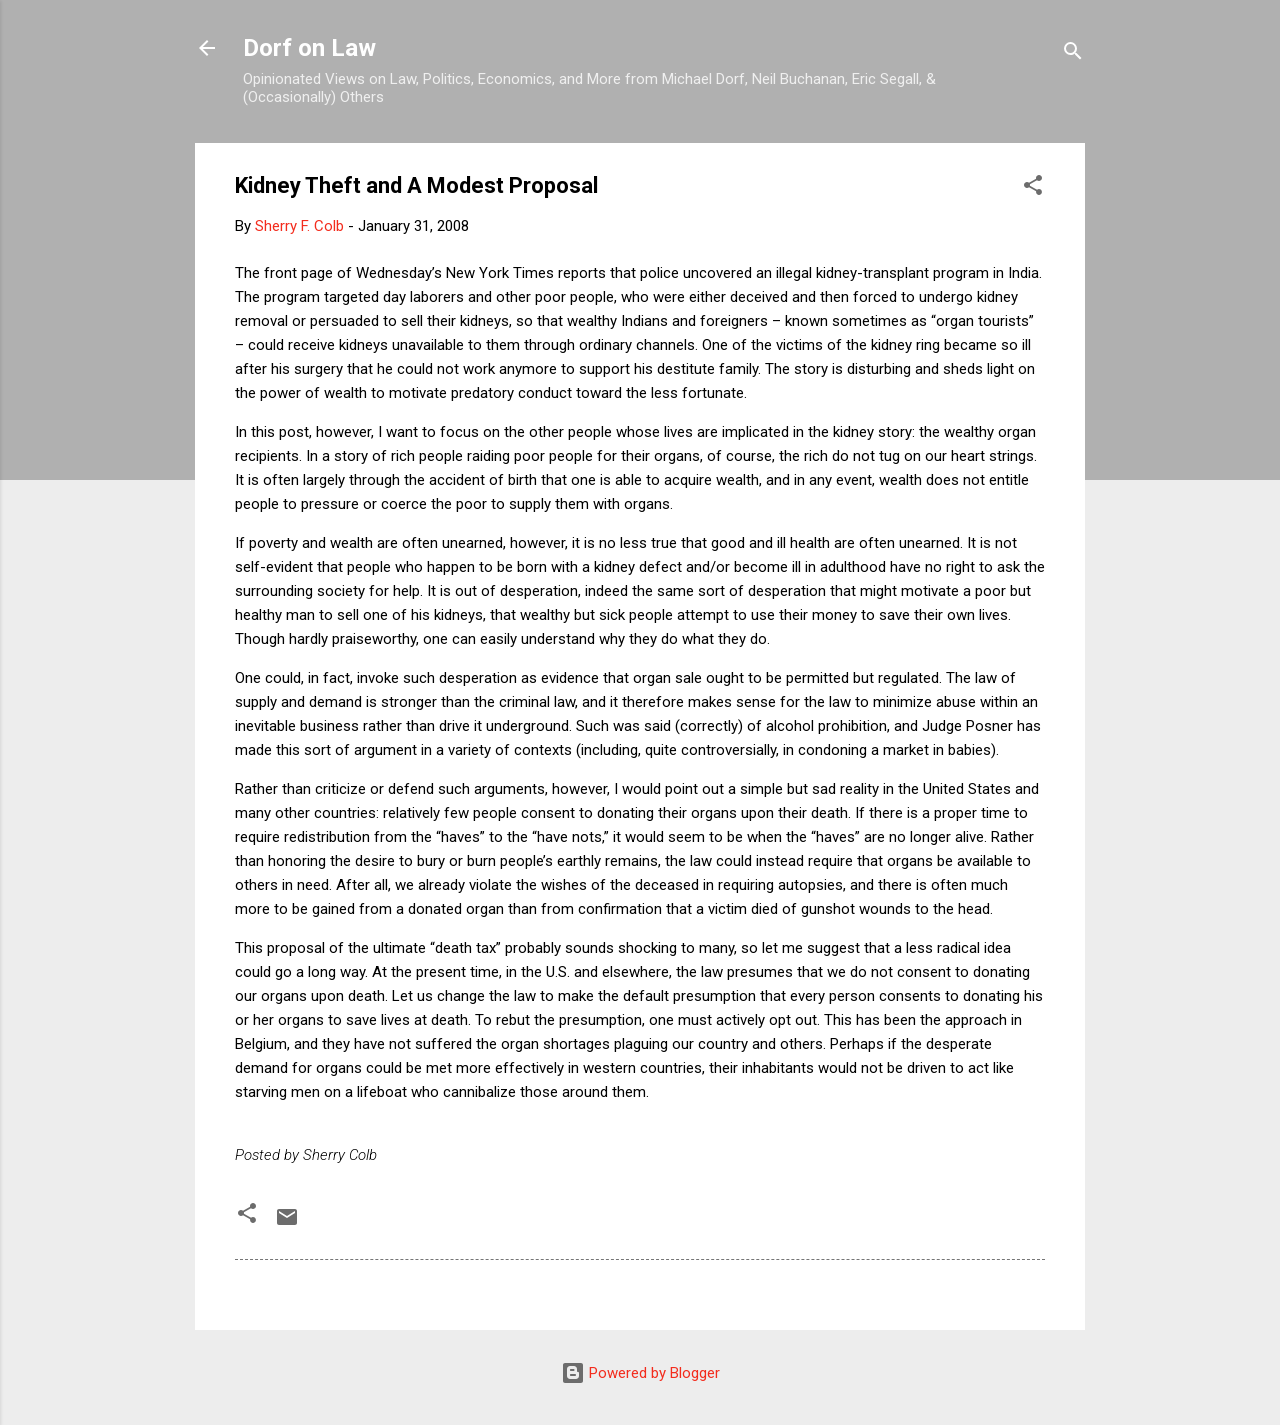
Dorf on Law (309, 48)
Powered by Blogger (640, 1373)
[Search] (1073, 54)
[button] (1033, 188)
